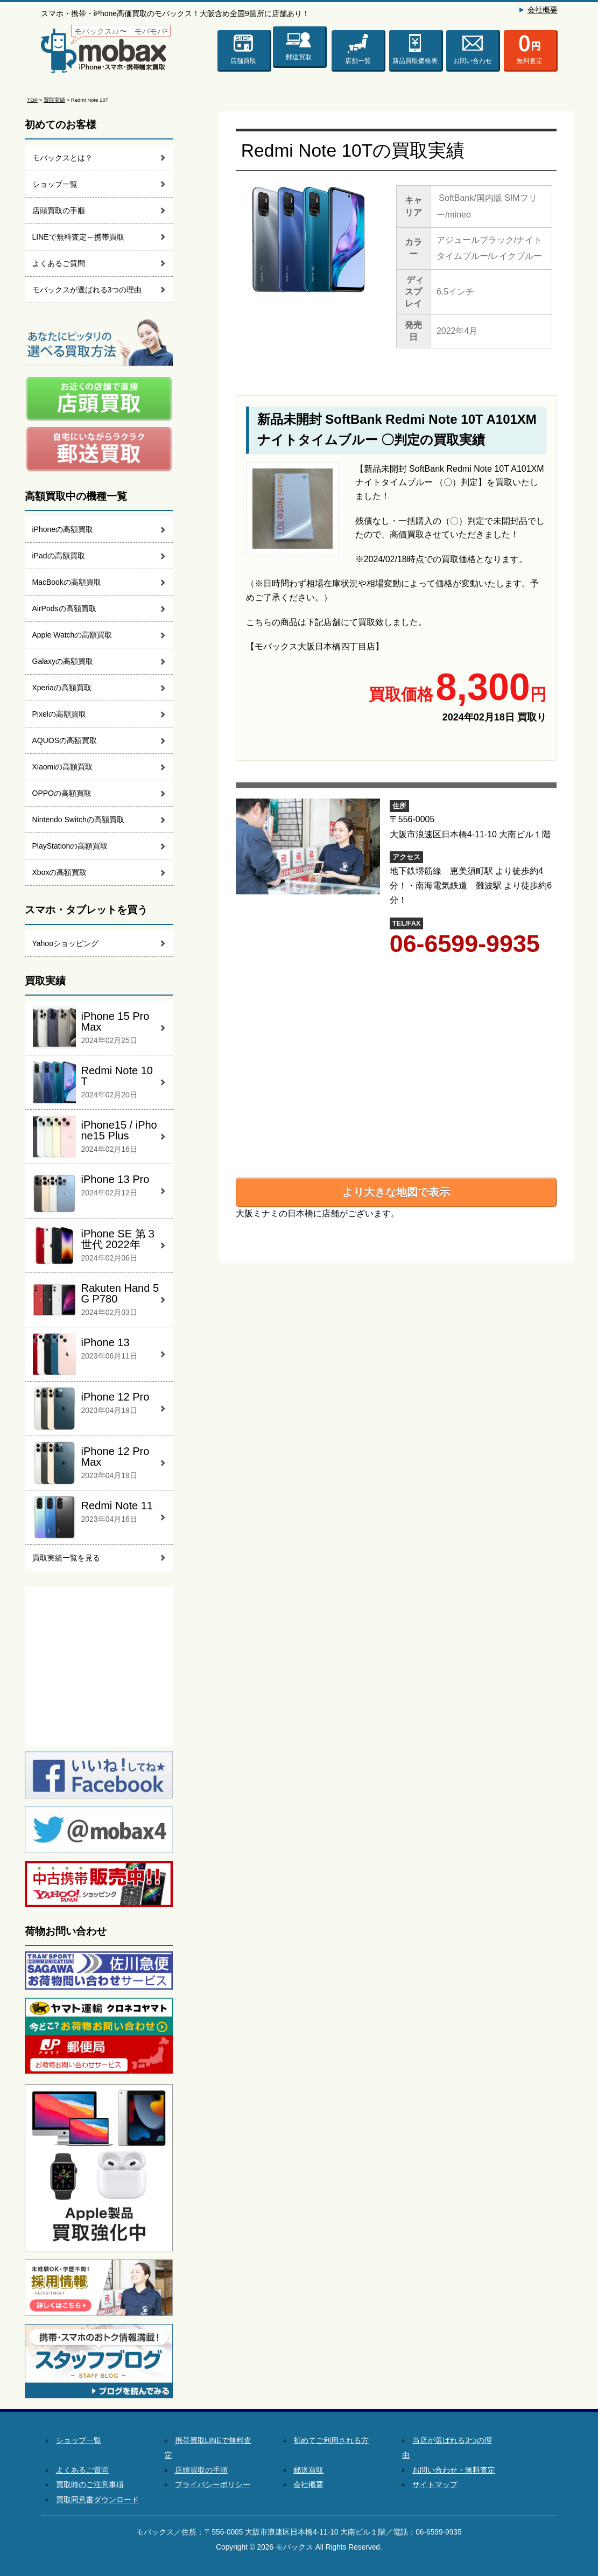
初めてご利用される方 (331, 2441)
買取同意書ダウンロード (97, 2500)
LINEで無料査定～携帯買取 (78, 237)
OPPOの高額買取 (62, 793)
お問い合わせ (472, 61)
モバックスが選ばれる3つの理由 (87, 289)
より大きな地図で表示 (396, 1192)
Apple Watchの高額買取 (72, 635)
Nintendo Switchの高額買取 (78, 819)
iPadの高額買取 (58, 555)
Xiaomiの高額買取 (62, 766)
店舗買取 (243, 61)
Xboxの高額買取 (59, 872)
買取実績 (54, 100)
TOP (32, 100)
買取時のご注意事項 (90, 2485)
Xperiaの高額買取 (62, 687)
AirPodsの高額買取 (64, 608)
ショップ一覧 (55, 184)
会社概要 (542, 9)
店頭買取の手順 (58, 210)
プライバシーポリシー (212, 2485)
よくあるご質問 (58, 263)
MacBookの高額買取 (66, 582)
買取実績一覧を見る (66, 1557)
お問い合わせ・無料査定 (453, 2470)
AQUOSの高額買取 (64, 740)
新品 (415, 61)
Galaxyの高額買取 (63, 661)
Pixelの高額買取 (59, 714)
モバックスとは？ (62, 157)
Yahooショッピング (65, 943)
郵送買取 (299, 55)
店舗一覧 (358, 61)
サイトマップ (435, 2485)
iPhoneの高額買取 (63, 529)
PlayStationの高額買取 (70, 846)
